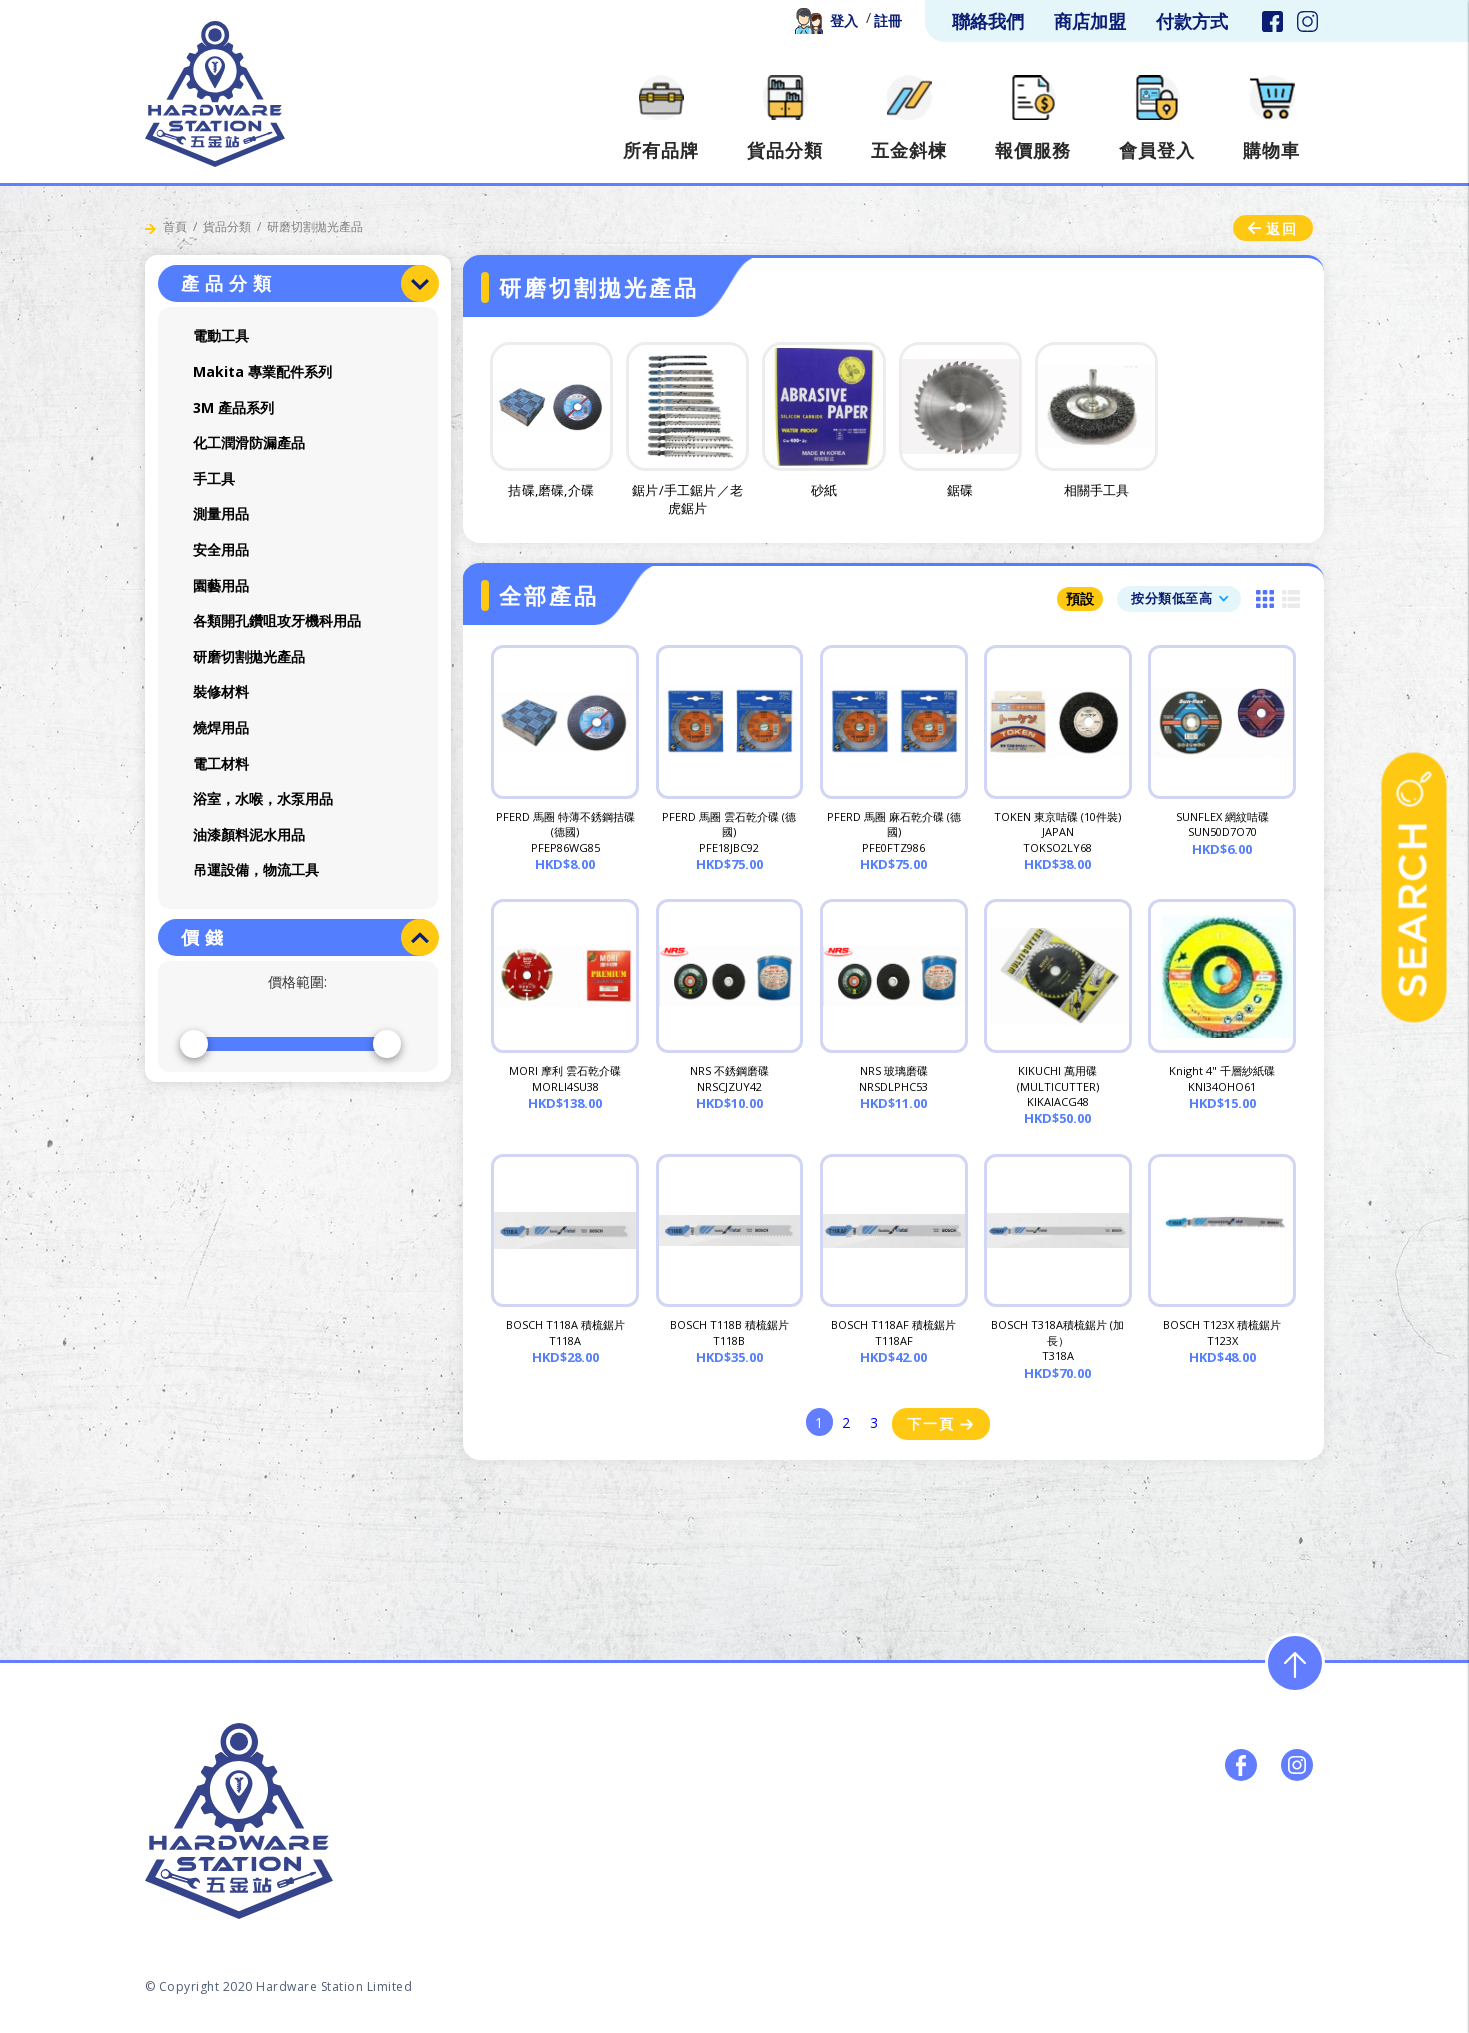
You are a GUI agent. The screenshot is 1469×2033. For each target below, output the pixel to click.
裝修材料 (221, 691)
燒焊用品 (221, 727)
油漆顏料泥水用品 (249, 834)
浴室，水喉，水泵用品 (263, 798)
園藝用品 (221, 585)
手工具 (214, 478)
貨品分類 (227, 226)
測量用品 (221, 513)
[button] (1179, 598)
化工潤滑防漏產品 (249, 442)
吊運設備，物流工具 (256, 869)
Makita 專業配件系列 (262, 371)
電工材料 (221, 763)
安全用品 (221, 549)
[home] (215, 94)
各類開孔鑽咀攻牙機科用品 (277, 620)
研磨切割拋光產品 (249, 656)
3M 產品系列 (233, 407)
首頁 (175, 226)
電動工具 (221, 335)
